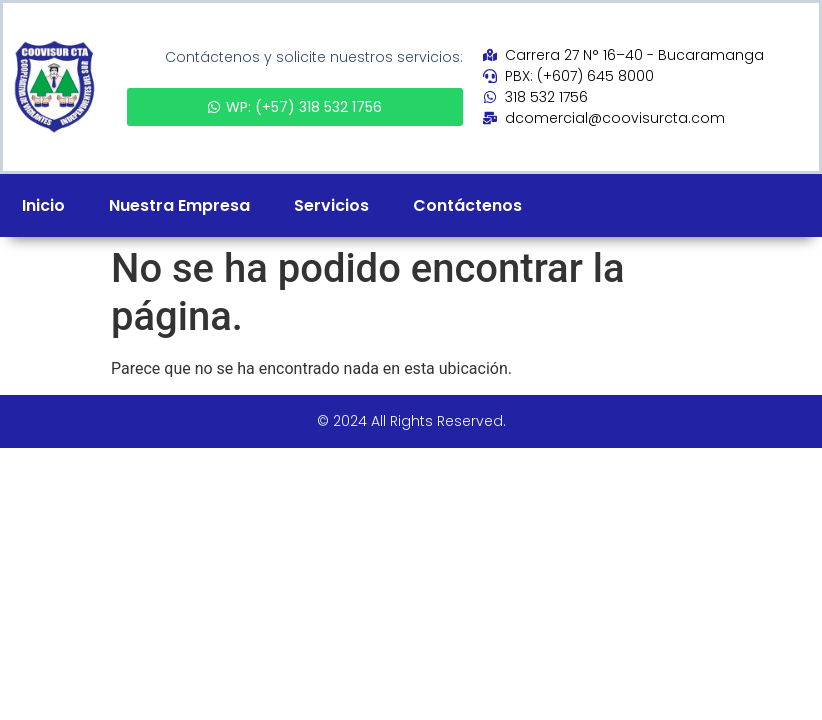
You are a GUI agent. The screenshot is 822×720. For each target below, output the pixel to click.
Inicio (43, 205)
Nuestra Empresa (179, 205)
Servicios (331, 205)
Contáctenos (467, 205)
